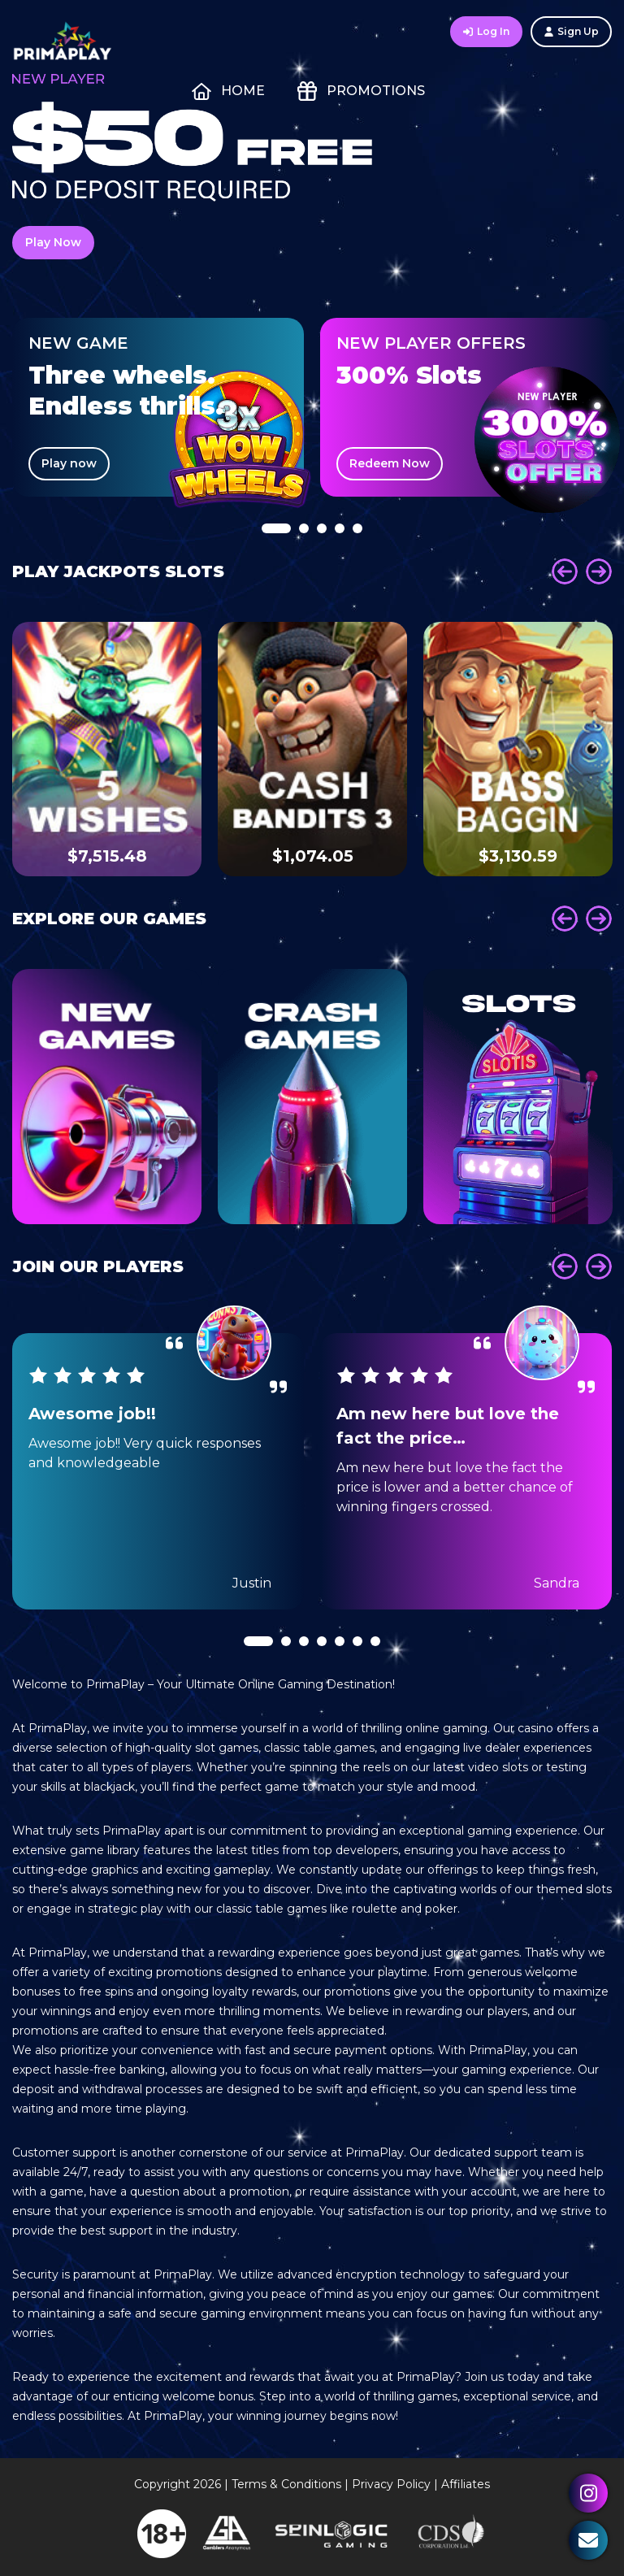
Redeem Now (389, 463)
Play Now (53, 242)
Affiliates (465, 2484)
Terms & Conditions (286, 2484)
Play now (69, 463)
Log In (486, 31)
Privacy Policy (391, 2484)
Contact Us (588, 2540)
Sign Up (571, 31)
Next (599, 571)
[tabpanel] (158, 407)
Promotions (361, 91)
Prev (565, 571)
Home (228, 91)
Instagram (588, 2493)
